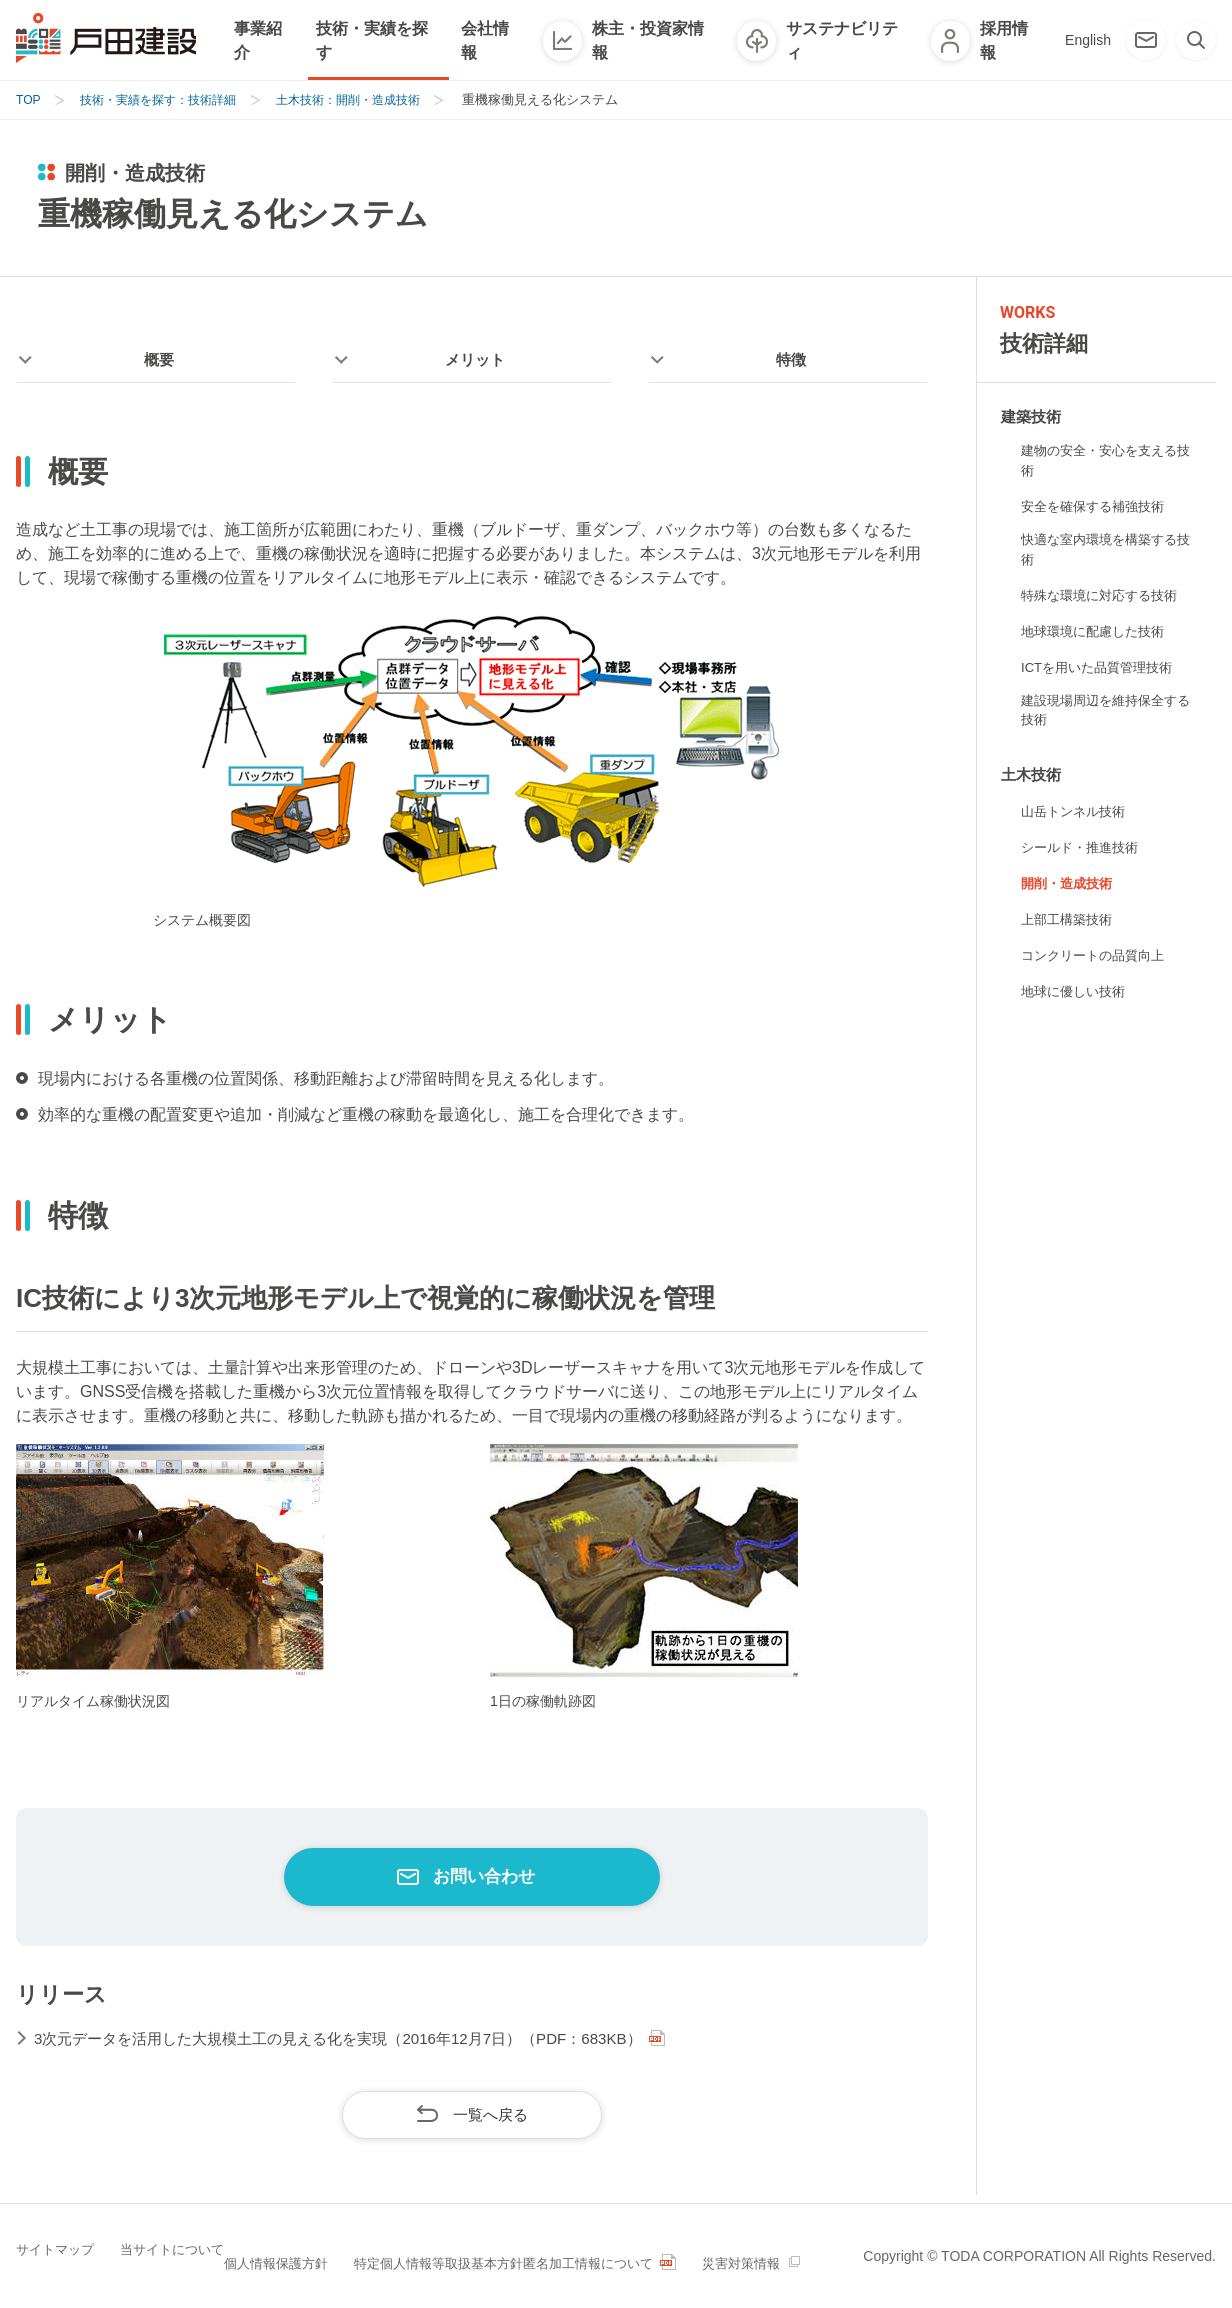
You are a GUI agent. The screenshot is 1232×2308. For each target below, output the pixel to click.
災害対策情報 (73, 2271)
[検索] (1196, 40)
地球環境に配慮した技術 (1098, 635)
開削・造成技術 (1070, 891)
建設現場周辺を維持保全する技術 (1105, 715)
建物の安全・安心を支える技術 (1105, 461)
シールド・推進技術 (1084, 855)
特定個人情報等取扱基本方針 (535, 2242)
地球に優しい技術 (1077, 999)
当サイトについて (206, 2242)
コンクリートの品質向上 (1098, 963)
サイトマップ (73, 2242)
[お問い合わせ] (1146, 40)
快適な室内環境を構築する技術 (1105, 552)
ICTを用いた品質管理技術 (1102, 671)
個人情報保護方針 (353, 2242)
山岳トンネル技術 (1077, 819)
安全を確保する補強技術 (1098, 508)
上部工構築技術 (1070, 927)
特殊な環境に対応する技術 (1105, 599)
